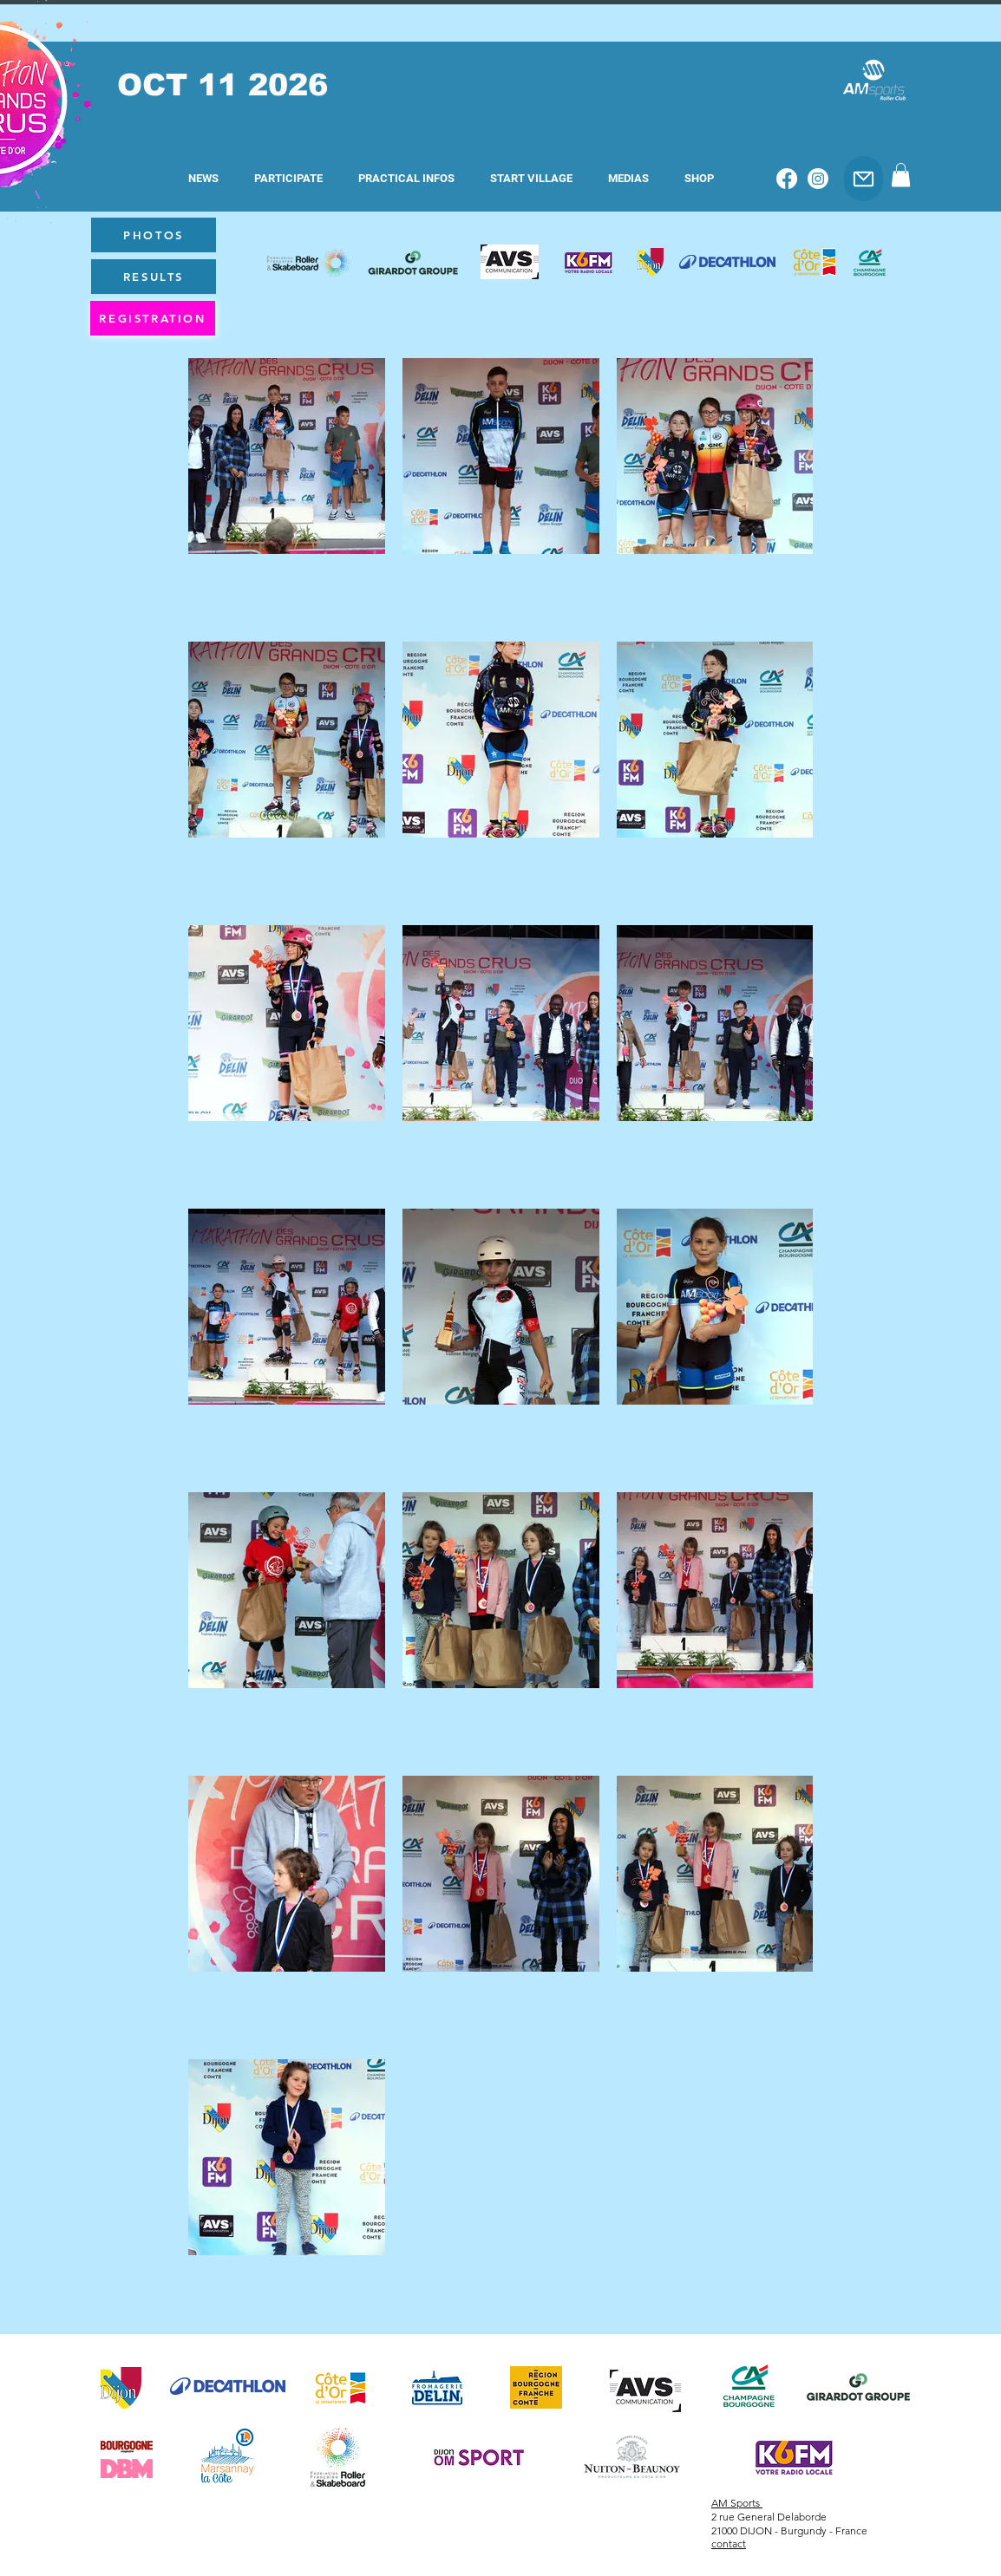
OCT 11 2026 (222, 84)
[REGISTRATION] (152, 318)
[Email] (863, 178)
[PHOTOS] (153, 235)
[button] (288, 178)
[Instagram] (818, 178)
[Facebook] (786, 178)
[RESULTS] (153, 276)
